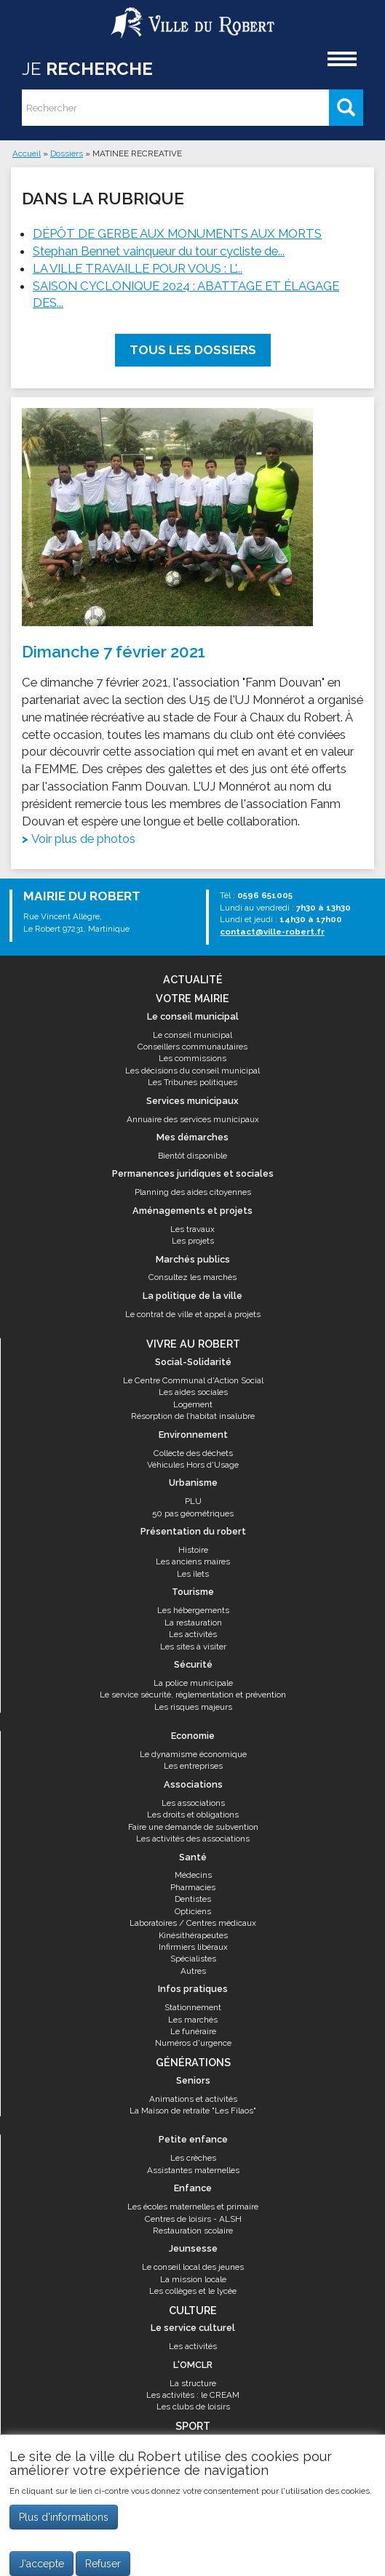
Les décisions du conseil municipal (192, 1070)
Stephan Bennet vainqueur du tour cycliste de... (159, 251)
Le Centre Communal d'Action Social (193, 1380)
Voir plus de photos (83, 838)
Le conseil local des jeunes (193, 2267)
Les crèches (193, 2158)
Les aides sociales (193, 1392)
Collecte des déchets (193, 1453)
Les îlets (193, 1574)
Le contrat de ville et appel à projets (193, 1314)
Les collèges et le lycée (193, 2291)
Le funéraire (193, 2031)
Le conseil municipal (192, 1035)
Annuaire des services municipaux (193, 1119)
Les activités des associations (193, 1838)
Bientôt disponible (192, 1156)
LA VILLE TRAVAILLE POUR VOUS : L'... (137, 268)
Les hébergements (193, 1610)
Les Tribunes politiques (192, 1082)
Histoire (193, 1550)
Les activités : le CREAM (192, 2395)
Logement (193, 1404)
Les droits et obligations (193, 1814)
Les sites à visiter (193, 1646)
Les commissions (192, 1058)
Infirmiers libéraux (193, 1947)
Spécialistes (193, 1958)
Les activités (193, 1634)
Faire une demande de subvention (193, 1827)
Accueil (26, 153)
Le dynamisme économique (193, 1754)
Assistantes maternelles (193, 2170)
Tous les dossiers (193, 350)
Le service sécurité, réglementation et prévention (193, 1694)
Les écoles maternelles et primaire (192, 2206)
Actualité (193, 979)
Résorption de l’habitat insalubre (193, 1416)
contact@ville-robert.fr (272, 932)
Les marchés (193, 2020)
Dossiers (66, 153)
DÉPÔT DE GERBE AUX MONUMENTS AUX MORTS (177, 233)
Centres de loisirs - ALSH (193, 2219)
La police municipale (193, 1683)
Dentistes (193, 1899)
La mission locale (193, 2279)
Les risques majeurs (193, 1707)
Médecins (193, 1875)
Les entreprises (193, 1766)
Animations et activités (193, 2099)
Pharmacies (192, 1887)
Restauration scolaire (193, 2230)
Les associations (193, 1803)
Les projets (193, 1241)
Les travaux (192, 1229)
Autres (193, 1971)
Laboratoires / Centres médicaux (193, 1923)
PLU (193, 1501)
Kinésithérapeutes (193, 1935)
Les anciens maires (193, 1561)
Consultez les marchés (192, 1277)
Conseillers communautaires (192, 1046)
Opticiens (193, 1911)
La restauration (193, 1622)
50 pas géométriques (193, 1513)
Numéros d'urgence (193, 2043)
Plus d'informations (63, 2525)
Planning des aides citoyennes (193, 1192)
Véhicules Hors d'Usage (193, 1465)
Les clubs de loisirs (193, 2406)
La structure (193, 2383)
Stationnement (192, 2007)
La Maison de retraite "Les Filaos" (193, 2110)
